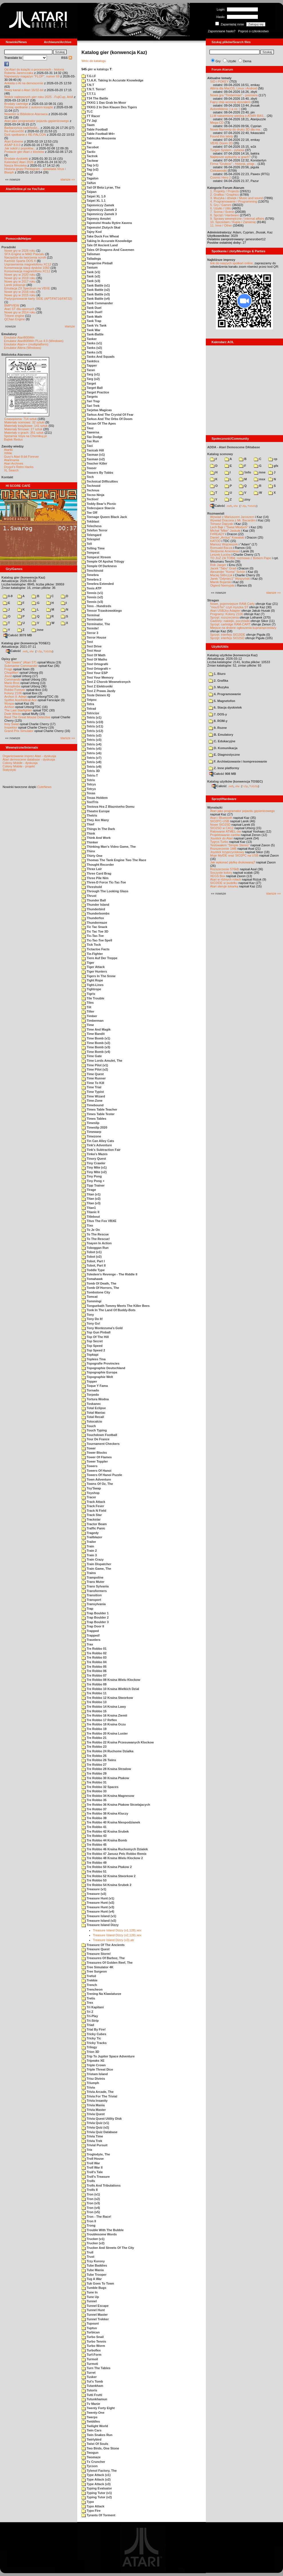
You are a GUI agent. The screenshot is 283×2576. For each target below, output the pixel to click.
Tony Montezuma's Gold (102, 1328)
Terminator (92, 619)
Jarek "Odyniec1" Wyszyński (230, 578)
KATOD (215, 541)
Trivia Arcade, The (97, 2091)
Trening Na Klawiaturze (101, 1993)
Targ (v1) (90, 374)
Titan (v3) (91, 1203)
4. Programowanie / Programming (233, 201)
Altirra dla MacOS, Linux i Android (233, 88)
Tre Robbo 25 (94, 1755)
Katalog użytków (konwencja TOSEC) (235, 781)
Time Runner (93, 1078)
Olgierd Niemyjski (222, 585)
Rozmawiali (215, 513)
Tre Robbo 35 (94, 1800)
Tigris (88, 993)
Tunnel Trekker (95, 2319)
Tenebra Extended (97, 583)
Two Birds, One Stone (100, 2448)
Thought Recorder (97, 864)
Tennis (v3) (92, 601)
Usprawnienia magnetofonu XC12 (27, 264)
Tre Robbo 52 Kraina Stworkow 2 (108, 1876)
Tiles (87, 1002)
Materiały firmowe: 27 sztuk (23, 429)
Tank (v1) (90, 272)
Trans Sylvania (95, 1586)
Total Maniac (93, 1412)
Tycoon (89, 2466)
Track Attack (93, 1501)
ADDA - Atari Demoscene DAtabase (233, 447)
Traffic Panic (93, 1528)
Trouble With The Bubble (102, 2230)
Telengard (91, 535)
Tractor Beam (94, 1524)
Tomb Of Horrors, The (100, 1287)
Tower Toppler (94, 1461)
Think (88, 833)
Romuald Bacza (221, 547)
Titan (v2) (91, 1198)
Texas (88, 793)
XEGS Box (217, 876)
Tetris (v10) (92, 722)
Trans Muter (92, 1581)
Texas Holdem (94, 797)
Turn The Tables (95, 2368)
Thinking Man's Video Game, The (108, 846)
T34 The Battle (94, 98)
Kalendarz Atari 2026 (18, 162)
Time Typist (92, 1091)
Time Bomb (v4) (95, 1051)
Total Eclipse (93, 1408)
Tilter (87, 1011)
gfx (273, 465)
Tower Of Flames (96, 1457)
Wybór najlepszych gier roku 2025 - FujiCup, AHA (38, 97)
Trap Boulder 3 (95, 1622)
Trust (87, 2256)
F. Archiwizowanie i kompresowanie (238, 761)
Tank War (90, 330)
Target (88, 383)
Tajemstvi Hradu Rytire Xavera (106, 223)
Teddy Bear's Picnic (98, 503)
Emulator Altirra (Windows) (22, 347)
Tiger (87, 962)
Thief (87, 824)
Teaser (89, 468)
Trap (87, 1608)
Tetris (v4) (91, 744)
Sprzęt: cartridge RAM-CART (230, 624)
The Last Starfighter (18, 710)
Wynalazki (214, 807)
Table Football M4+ (98, 133)
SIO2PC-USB (219, 821)
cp (272, 459)
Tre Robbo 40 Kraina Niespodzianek (110, 1822)
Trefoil (88, 1976)
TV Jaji (89, 120)
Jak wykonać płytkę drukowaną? (232, 862)
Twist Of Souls (94, 2443)
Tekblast (90, 521)
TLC (87, 111)
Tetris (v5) (91, 748)
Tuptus (89, 2328)
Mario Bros (11, 683)
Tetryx (88, 789)
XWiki (8, 453)
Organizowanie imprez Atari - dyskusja (29, 756)
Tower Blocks (94, 1452)
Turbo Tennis (93, 2341)
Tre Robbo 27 (94, 1764)
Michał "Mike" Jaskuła (225, 530)
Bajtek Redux (13, 439)
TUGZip (48, 651)
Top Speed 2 (93, 1350)
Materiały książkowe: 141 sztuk (26, 425)
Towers (89, 1466)
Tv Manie (90, 2403)
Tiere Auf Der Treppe (99, 958)
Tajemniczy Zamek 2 (99, 209)
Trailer (88, 1541)
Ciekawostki (218, 170)
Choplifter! (11, 672)
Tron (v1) (90, 2194)
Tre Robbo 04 (94, 1662)
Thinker (89, 842)
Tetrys (88, 784)
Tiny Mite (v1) (94, 1167)
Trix (86, 2149)
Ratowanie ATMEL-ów (225, 831)
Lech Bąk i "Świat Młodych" (229, 527)
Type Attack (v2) (96, 2479)
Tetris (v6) (91, 753)
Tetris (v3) (91, 739)
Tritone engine (14, 315)
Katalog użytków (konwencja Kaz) (232, 655)
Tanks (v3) (91, 352)
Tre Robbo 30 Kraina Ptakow (105, 1778)
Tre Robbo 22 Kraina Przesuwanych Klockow (117, 1742)
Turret (88, 2372)
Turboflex (91, 2350)
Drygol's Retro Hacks (18, 467)
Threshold (91, 887)
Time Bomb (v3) (95, 1047)
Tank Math (91, 316)
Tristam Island (94, 2074)
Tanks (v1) (91, 343)
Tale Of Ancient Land (99, 245)
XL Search (11, 470)
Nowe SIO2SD (220, 824)
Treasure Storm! (96, 1953)
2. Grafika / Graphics (224, 194)
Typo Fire (91, 2510)
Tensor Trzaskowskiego (101, 610)
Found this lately (221, 136)
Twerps (89, 2417)
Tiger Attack (93, 967)
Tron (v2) (90, 2199)
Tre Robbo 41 (94, 1827)
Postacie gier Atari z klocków (24, 151)
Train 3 (89, 1555)
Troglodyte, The (95, 2154)
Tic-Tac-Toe (92, 935)
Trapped (90, 1631)
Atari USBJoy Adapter (225, 610)
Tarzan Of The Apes (98, 423)
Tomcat (89, 1296)
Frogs (8, 669)
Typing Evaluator (96, 2488)
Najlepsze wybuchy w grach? (230, 157)
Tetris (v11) (92, 726)
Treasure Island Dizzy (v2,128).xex (117, 1935)
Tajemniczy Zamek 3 (99, 214)
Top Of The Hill (95, 1337)
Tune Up (90, 2297)
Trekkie (89, 1980)
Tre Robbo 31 (94, 1782)
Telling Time (93, 548)
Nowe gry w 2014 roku (19, 312)
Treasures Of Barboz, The (103, 1958)
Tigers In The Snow (98, 976)
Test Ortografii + (96, 668)
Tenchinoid (92, 570)
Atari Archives (13, 463)
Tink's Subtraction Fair (101, 1149)
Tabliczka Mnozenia (98, 138)
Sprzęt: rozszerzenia (224, 617)
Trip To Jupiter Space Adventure (108, 2056)
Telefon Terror (94, 530)
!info (245, 472)
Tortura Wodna (95, 1399)
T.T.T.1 (88, 93)
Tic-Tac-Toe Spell (96, 940)
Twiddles (90, 2421)
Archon (9, 707)
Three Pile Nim (94, 878)
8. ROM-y (218, 721)
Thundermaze (94, 922)
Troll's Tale (92, 2172)
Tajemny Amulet (96, 218)
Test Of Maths (94, 659)
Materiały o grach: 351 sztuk (24, 432)
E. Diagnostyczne (224, 754)
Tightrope (91, 989)
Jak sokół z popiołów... (19, 148)
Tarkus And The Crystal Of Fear (107, 414)
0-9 (8, 596)
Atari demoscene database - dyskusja (29, 759)
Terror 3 (89, 633)
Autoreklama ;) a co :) (225, 109)
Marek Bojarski (220, 582)
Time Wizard (93, 1096)
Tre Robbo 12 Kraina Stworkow (107, 1697)
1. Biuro (217, 673)
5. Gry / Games (221, 205)
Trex (87, 2002)
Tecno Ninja (92, 495)
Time (87, 1025)
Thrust (88, 895)
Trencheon (92, 1989)
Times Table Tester (98, 1114)
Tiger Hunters (94, 971)
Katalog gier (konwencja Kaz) (23, 577)
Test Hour (91, 650)
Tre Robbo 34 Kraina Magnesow (107, 1795)
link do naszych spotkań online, (232, 263)
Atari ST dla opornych (19, 309)
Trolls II (89, 2189)
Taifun (88, 183)
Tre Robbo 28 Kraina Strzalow (106, 1769)
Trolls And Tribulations (101, 2185)
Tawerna (90, 432)
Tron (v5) (90, 2212)
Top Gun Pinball (96, 1332)
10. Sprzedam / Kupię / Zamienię (233, 222)
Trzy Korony (93, 2261)
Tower (88, 1448)
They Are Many (95, 820)
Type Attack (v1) (96, 2475)
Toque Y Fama (94, 1385)
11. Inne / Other (221, 225)
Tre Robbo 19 (94, 1729)
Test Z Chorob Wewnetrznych (106, 681)
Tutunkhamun (94, 2399)
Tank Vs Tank (93, 325)
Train (87, 1546)
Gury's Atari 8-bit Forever (21, 456)
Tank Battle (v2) (95, 289)
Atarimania (11, 460)
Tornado (90, 1390)
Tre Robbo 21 (94, 1737)
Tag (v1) (89, 165)
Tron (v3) (90, 2203)
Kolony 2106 (13, 693)
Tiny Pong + (93, 1181)
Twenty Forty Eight (98, 2408)
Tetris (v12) (92, 731)
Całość (13, 651)
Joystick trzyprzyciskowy (227, 852)
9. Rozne (218, 727)
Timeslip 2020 (94, 1127)
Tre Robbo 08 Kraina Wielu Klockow (110, 1679)
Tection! (90, 499)
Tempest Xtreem (96, 557)
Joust (8, 676)
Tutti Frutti (91, 2395)
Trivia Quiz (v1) (95, 2123)
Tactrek (89, 156)
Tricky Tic (91, 2038)
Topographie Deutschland (103, 1368)
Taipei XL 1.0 (93, 196)
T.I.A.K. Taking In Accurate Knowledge (112, 80)
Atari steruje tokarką (224, 886)
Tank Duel (91, 307)
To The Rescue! (95, 1239)
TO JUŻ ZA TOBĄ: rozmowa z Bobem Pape (240, 558)
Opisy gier (9, 659)
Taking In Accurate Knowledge (106, 241)
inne (37, 629)
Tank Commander (97, 303)
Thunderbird (93, 909)
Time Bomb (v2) (95, 1043)
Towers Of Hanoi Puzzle (101, 1475)
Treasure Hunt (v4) (97, 1911)
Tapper (89, 365)
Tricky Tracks (94, 2043)
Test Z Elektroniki (97, 686)
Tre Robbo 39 (94, 1818)
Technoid (90, 485)
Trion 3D (90, 2051)
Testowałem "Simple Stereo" (230, 845)
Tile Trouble (92, 998)
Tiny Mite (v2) (94, 1172)
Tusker (89, 2377)
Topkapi (89, 1354)
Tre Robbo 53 (94, 1880)
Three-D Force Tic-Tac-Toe (103, 882)
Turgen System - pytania (227, 150)
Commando (12, 679)
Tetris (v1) (91, 717)
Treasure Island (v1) (98, 1916)
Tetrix (88, 780)
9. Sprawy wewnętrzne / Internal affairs (237, 218)
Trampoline (92, 1577)
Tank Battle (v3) (95, 294)
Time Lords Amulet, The (101, 1060)
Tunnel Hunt (93, 2310)
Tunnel (89, 2301)
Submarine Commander (21, 665)
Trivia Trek (91, 2141)
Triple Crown (93, 2065)
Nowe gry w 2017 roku (19, 281)
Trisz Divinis (93, 2078)
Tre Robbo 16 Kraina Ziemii (104, 1715)
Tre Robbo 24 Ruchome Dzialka (107, 1751)
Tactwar (89, 160)
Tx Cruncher (93, 2461)
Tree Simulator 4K (97, 1967)
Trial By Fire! (93, 2029)
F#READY (217, 534)
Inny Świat (11, 724)
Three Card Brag (96, 873)
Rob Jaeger (218, 565)
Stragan (213, 600)
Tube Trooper (94, 2274)
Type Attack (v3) (96, 2484)
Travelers (90, 1639)
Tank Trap (91, 321)
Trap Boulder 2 (95, 1617)
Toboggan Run (95, 1247)
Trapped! (90, 1635)
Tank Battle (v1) (95, 285)
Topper (89, 1381)
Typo (87, 2501)
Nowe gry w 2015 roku (19, 295)
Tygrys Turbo (219, 841)
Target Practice (95, 392)
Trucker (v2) (92, 2243)
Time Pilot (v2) (94, 1069)
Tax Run (90, 441)
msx (259, 479)
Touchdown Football (99, 1435)
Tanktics (90, 361)
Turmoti (89, 2363)
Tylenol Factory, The (99, 2470)
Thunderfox (92, 918)
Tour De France (95, 1439)
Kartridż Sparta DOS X (20, 261)
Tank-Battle (92, 334)
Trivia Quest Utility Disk (101, 2118)
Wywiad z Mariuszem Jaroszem (232, 517)
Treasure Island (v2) (98, 1920)
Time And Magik (96, 1029)
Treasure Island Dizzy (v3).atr (113, 1940)
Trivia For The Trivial (99, 2096)
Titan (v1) (91, 1194)
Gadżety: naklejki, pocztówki (230, 621)
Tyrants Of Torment (98, 2515)
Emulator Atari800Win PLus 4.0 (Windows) (33, 341)
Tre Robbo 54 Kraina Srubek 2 (106, 1885)
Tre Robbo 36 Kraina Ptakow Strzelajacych (115, 1804)
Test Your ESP (94, 673)
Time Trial (91, 1087)
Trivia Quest (93, 2114)
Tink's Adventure (96, 1145)
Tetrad (88, 708)
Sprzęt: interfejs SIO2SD (227, 638)
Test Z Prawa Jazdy (98, 691)
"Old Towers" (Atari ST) (20, 662)
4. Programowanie (225, 694)
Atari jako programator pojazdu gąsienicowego (36, 121)
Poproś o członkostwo (253, 31)
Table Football (94, 129)
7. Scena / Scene (222, 211)
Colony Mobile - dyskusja (20, 763)
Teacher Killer (94, 463)
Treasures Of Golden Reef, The (107, 1962)
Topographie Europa (99, 1372)
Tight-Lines (92, 985)
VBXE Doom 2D (221, 143)
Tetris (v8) (91, 762)
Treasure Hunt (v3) (97, 1907)
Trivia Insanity (94, 2100)
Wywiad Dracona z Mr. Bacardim (233, 520)
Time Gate (91, 1056)
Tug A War (91, 2279)
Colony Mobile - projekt (19, 766)
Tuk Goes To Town (97, 2283)
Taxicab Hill (92, 450)
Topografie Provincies (100, 1363)
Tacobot (90, 147)
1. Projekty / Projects (224, 191)
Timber (89, 1016)
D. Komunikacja (223, 748)
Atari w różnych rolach (225, 879)
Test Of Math (93, 655)
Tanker (89, 339)
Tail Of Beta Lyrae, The (100, 187)
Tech (87, 477)
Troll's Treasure (95, 2176)
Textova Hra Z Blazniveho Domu (107, 806)
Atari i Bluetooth (221, 817)
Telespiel (90, 539)
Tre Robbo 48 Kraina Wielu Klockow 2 (112, 1858)
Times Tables (93, 1118)
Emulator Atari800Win (19, 337)
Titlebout (90, 1216)
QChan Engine (14, 319)
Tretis (88, 1998)
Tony (87, 1314)
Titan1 (88, 1207)
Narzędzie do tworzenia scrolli (25, 257)
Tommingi (91, 1301)
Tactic (88, 151)
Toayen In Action (96, 1243)
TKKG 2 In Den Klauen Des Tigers (109, 107)
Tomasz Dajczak (221, 523)
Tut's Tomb (92, 2381)
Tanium (89, 267)
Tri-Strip (90, 2020)
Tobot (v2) (91, 1256)
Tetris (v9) (91, 766)
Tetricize (90, 713)
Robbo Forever (14, 689)
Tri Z (87, 2011)
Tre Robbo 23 (94, 1746)
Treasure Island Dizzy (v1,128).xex (117, 1930)
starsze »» (67, 179)
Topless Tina (93, 1359)
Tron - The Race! (96, 2216)
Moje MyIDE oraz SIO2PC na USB (234, 855)
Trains (88, 1573)
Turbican (90, 2332)
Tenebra (90, 575)
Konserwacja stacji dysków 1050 (26, 267)
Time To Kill (92, 1083)
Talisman (90, 254)
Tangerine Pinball (97, 263)
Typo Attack (92, 2506)
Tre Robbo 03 (94, 1657)
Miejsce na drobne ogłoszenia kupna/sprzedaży (243, 627)
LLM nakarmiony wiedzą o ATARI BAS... (238, 115)
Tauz (87, 428)
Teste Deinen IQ (95, 695)
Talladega (91, 258)
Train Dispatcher (96, 1564)
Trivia (88, 2087)
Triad (87, 2025)
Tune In (89, 2292)
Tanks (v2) (91, 347)
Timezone (91, 1136)
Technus (90, 490)
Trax (87, 1644)
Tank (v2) (90, 276)
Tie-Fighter (92, 953)
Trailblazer (91, 1537)
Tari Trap (90, 401)
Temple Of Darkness (99, 566)
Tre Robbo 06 (94, 1671)
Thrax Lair (91, 869)
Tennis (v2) (92, 597)
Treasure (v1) (93, 1889)
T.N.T (87, 85)
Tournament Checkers (100, 1443)
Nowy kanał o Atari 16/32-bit (23, 90)
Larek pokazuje (15, 285)
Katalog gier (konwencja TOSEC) (25, 643)
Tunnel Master (94, 2314)
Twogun (89, 2452)
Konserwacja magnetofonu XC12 (27, 271)
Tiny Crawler (93, 1163)
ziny (244, 499)
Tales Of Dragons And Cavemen (107, 249)
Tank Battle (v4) (95, 298)
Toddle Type (93, 1270)
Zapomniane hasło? (222, 31)
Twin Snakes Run (96, 2435)
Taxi (87, 445)
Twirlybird (91, 2439)
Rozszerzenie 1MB (223, 848)
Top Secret (92, 1341)
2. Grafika (218, 680)
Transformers (94, 1591)
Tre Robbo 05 (94, 1666)
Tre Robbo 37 (94, 1809)
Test (87, 641)
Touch (88, 1426)
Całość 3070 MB (17, 635)
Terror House (93, 637)
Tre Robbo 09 (94, 1684)
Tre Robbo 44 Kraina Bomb (104, 1840)
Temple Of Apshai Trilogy (102, 561)
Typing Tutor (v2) (96, 2497)
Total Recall (92, 1417)
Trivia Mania (93, 2105)
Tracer (88, 1497)
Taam (88, 125)
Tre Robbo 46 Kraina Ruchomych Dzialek (114, 1849)
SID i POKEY (219, 81)
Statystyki (9, 769)
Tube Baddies (94, 2265)
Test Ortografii (94, 664)
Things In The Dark (98, 829)
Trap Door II (92, 1626)
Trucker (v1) (92, 2239)
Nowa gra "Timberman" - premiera (234, 95)
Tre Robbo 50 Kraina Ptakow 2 (106, 1867)
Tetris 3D (90, 771)
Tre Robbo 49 (94, 1862)
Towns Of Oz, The (97, 1483)
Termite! (90, 628)
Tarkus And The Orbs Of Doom (106, 419)
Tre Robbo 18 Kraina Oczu (103, 1724)
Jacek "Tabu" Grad (223, 568)
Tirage (88, 1189)
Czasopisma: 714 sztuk (20, 419)
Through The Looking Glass (104, 891)
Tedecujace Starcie (98, 508)
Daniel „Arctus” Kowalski (227, 537)
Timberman (92, 1020)
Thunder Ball (93, 900)
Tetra (87, 704)
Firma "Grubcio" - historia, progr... (233, 163)
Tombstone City (95, 1292)
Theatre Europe (95, 811)
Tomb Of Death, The (98, 1283)
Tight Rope (92, 980)
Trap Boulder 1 (95, 1613)
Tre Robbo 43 (94, 1835)
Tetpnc (89, 699)
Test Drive (91, 646)
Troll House (92, 2158)
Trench (89, 1985)
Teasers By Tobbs (97, 472)
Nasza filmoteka (15, 165)
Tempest (90, 552)
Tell (86, 543)
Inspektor (10, 727)
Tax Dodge (91, 437)
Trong (88, 2225)
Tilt (86, 1007)
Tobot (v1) (91, 1252)
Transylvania (93, 1604)
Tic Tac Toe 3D (94, 931)
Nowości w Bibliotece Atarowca (26, 114)
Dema (247, 61)
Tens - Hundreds (96, 606)
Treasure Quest (95, 1949)
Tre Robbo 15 (94, 1711)
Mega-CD (217, 122)
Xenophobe (12, 686)
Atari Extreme (13, 141)
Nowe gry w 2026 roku (19, 250)
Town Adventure (96, 1479)
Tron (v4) (90, 2207)
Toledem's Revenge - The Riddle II (109, 1274)
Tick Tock (91, 944)
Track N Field (93, 1510)
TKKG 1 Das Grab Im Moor (103, 102)
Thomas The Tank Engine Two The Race (113, 860)
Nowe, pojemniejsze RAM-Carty (232, 603)
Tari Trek (90, 405)
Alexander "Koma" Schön (227, 571)
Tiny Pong (91, 1176)
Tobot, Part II (93, 1265)
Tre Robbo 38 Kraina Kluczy (104, 1813)
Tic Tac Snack (94, 927)
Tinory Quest (93, 1158)
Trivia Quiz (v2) (95, 2127)
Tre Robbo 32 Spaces (99, 1787)
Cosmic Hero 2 (220, 177)
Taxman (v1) (93, 454)
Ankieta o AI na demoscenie (23, 83)
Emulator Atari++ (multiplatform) (26, 344)
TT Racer (90, 116)
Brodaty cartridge (16, 103)
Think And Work (96, 837)
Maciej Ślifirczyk (221, 575)
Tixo (87, 1225)
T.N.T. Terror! (93, 89)
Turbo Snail (92, 2337)
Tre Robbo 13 (94, 1702)
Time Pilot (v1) (94, 1065)
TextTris (89, 802)
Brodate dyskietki (16, 158)
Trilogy (89, 2047)
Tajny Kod (91, 231)
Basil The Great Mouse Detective (27, 717)
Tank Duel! (91, 312)
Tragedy (90, 1533)
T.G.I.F (88, 76)
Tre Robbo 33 (94, 1791)
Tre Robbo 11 (94, 1693)
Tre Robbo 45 (94, 1844)
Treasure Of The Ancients (103, 1945)
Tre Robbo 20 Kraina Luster (104, 1733)
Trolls (88, 2181)
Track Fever (92, 1506)
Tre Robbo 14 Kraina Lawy (103, 1706)
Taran (88, 370)
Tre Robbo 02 (94, 1653)
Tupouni (90, 2323)
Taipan (89, 191)
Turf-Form (91, 2354)
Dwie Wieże (12, 713)
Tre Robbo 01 (94, 1648)
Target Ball (92, 387)
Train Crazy (92, 1559)
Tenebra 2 (91, 579)
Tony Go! (90, 1323)
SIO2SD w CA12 (222, 828)
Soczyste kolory (221, 872)
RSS (66, 57)
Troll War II (92, 2167)
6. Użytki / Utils (220, 208)
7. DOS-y (218, 714)
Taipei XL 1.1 (93, 200)
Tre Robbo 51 (94, 1871)
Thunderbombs (95, 913)
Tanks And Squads (98, 356)
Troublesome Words (99, 2234)
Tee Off (89, 512)
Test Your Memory (97, 677)
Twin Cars (91, 2430)
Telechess (91, 526)
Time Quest (92, 1074)
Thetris (89, 815)
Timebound (92, 1105)
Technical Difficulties (99, 481)
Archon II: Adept (15, 696)
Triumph (90, 2083)
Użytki (232, 61)
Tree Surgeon (94, 1971)
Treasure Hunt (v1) (97, 1898)
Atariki (8, 449)
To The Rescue (95, 1234)
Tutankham (92, 2385)
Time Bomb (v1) (95, 1038)
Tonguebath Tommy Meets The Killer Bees (115, 1305)
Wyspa (9, 703)
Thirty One (91, 855)
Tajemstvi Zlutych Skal (100, 227)
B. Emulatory (221, 734)
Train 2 (89, 1550)
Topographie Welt (97, 1377)
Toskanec (91, 1403)
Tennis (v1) (92, 593)
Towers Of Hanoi (96, 1470)
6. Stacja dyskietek (225, 707)
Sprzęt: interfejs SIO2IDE (227, 634)
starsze (70, 326)
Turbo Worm (93, 2345)
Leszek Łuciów (220, 554)
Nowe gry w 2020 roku (19, 274)
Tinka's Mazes (94, 1154)
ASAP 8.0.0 (12, 145)
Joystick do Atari (221, 838)
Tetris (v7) (91, 757)
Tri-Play (89, 2016)
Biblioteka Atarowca (16, 354)
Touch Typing (94, 1430)
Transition (91, 1595)
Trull (87, 2252)
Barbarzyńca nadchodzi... (22, 127)
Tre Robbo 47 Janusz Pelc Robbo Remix (114, 1853)
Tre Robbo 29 (94, 1773)
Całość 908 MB (222, 773)
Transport (91, 1599)
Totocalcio (91, 1421)
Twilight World (94, 2426)
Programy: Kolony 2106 (226, 614)
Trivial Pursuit (94, 2145)
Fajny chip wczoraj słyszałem (230, 102)
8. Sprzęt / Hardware (224, 215)
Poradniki (8, 247)
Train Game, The (96, 1568)
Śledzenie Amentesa (224, 551)
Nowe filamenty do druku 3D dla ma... (236, 129)
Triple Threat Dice (97, 2069)
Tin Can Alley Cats (97, 1141)
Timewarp (91, 1131)
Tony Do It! (92, 1319)
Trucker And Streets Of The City (107, 2247)
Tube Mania (92, 2270)
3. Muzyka (219, 687)
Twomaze (91, 2457)
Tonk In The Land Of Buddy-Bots (108, 1310)
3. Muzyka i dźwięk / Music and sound (236, 198)
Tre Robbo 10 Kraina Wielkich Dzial (110, 1689)
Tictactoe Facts (95, 949)
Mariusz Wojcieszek (224, 544)
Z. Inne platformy (224, 768)
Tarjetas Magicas (96, 410)
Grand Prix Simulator (18, 731)
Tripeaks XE (92, 2060)
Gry (218, 61)
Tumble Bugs (93, 2287)
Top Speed (91, 1345)
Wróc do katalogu (93, 61)
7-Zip (39, 651)
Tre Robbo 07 (94, 1675)
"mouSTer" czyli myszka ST (229, 607)
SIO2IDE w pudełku (224, 883)
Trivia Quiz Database (99, 2132)
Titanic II (90, 1212)
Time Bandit (93, 1033)
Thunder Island (95, 904)
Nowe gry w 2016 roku (19, 291)
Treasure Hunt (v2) (97, 1902)
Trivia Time (92, 2136)
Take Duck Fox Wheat (100, 236)
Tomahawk (92, 1279)
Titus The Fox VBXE (98, 1221)
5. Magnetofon (222, 701)
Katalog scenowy (220, 454)
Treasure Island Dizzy (100, 1925)
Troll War (90, 2163)
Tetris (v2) (91, 735)
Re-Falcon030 (14, 131)
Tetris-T (89, 775)
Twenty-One (92, 2412)
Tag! (87, 174)
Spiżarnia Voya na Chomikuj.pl (25, 436)
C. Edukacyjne (222, 741)
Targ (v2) (90, 379)
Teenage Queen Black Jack (104, 517)
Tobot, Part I (93, 1261)
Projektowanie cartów (225, 835)
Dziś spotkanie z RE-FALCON (25, 134)
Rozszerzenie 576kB (224, 869)
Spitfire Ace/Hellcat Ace (20, 700)
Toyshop (90, 1493)
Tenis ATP (91, 588)
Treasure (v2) (93, 1893)
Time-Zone (91, 1100)
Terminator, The (95, 624)
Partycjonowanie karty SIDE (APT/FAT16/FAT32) (38, 298)
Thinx (88, 851)
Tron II (88, 2221)
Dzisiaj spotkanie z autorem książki (28, 107)
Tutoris (89, 2390)
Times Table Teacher (99, 1109)
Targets (89, 396)
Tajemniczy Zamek (97, 205)
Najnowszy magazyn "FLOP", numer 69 (31, 76)
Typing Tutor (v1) (96, 2493)
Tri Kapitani (92, 2007)
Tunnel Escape (95, 2305)
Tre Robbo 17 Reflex (99, 1720)
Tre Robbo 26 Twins (98, 1760)
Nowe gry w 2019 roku (19, 278)
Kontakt (7, 477)
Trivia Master (93, 2109)
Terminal (90, 615)
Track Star (91, 1515)
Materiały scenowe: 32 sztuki (24, 422)
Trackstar (91, 1519)
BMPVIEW (11, 305)
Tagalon (89, 178)
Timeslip (90, 1123)
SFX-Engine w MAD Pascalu (24, 254)
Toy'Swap (91, 1488)
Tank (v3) (90, 281)
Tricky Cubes (93, 2034)
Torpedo (90, 1394)
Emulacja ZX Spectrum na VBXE (27, 288)
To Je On (90, 1229)
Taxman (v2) (93, 459)
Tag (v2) (89, 169)
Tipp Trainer (93, 1185)
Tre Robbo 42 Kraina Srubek (105, 1831)
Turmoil (89, 2359)
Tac (86, 143)
